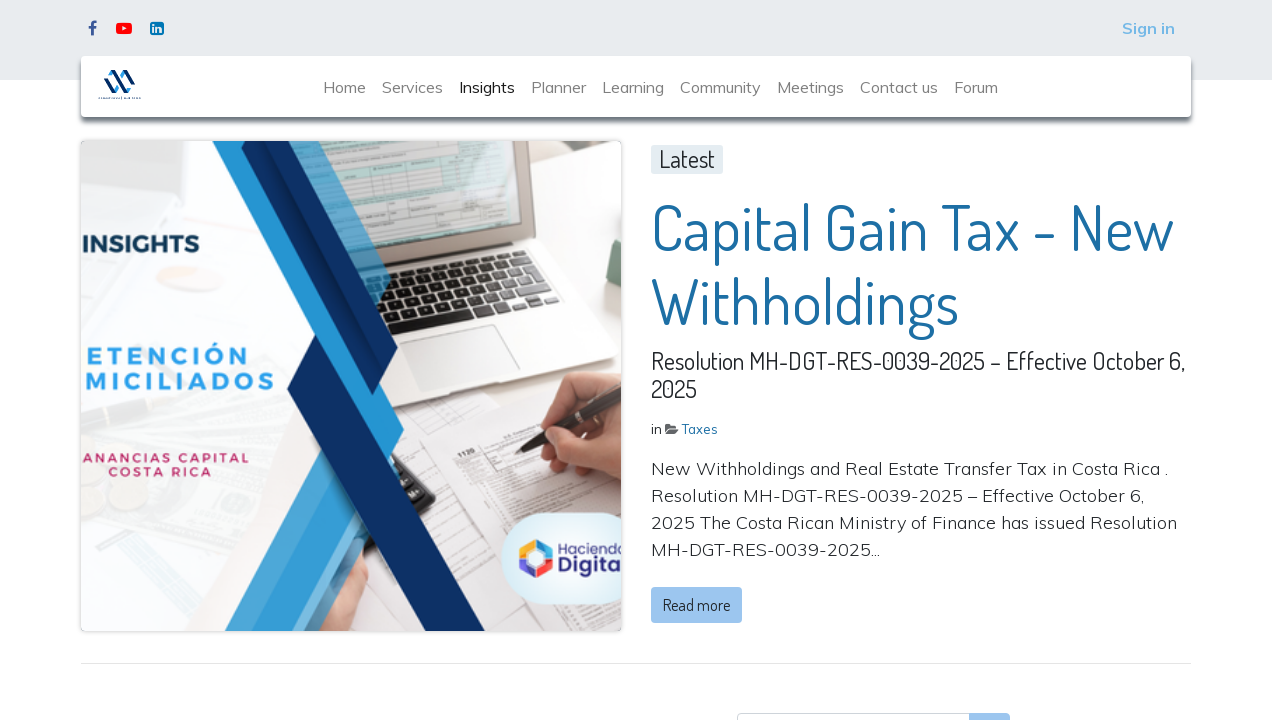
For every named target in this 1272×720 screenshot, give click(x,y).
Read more (696, 605)
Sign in (1148, 28)
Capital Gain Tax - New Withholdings (912, 264)
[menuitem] (344, 87)
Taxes (700, 429)
